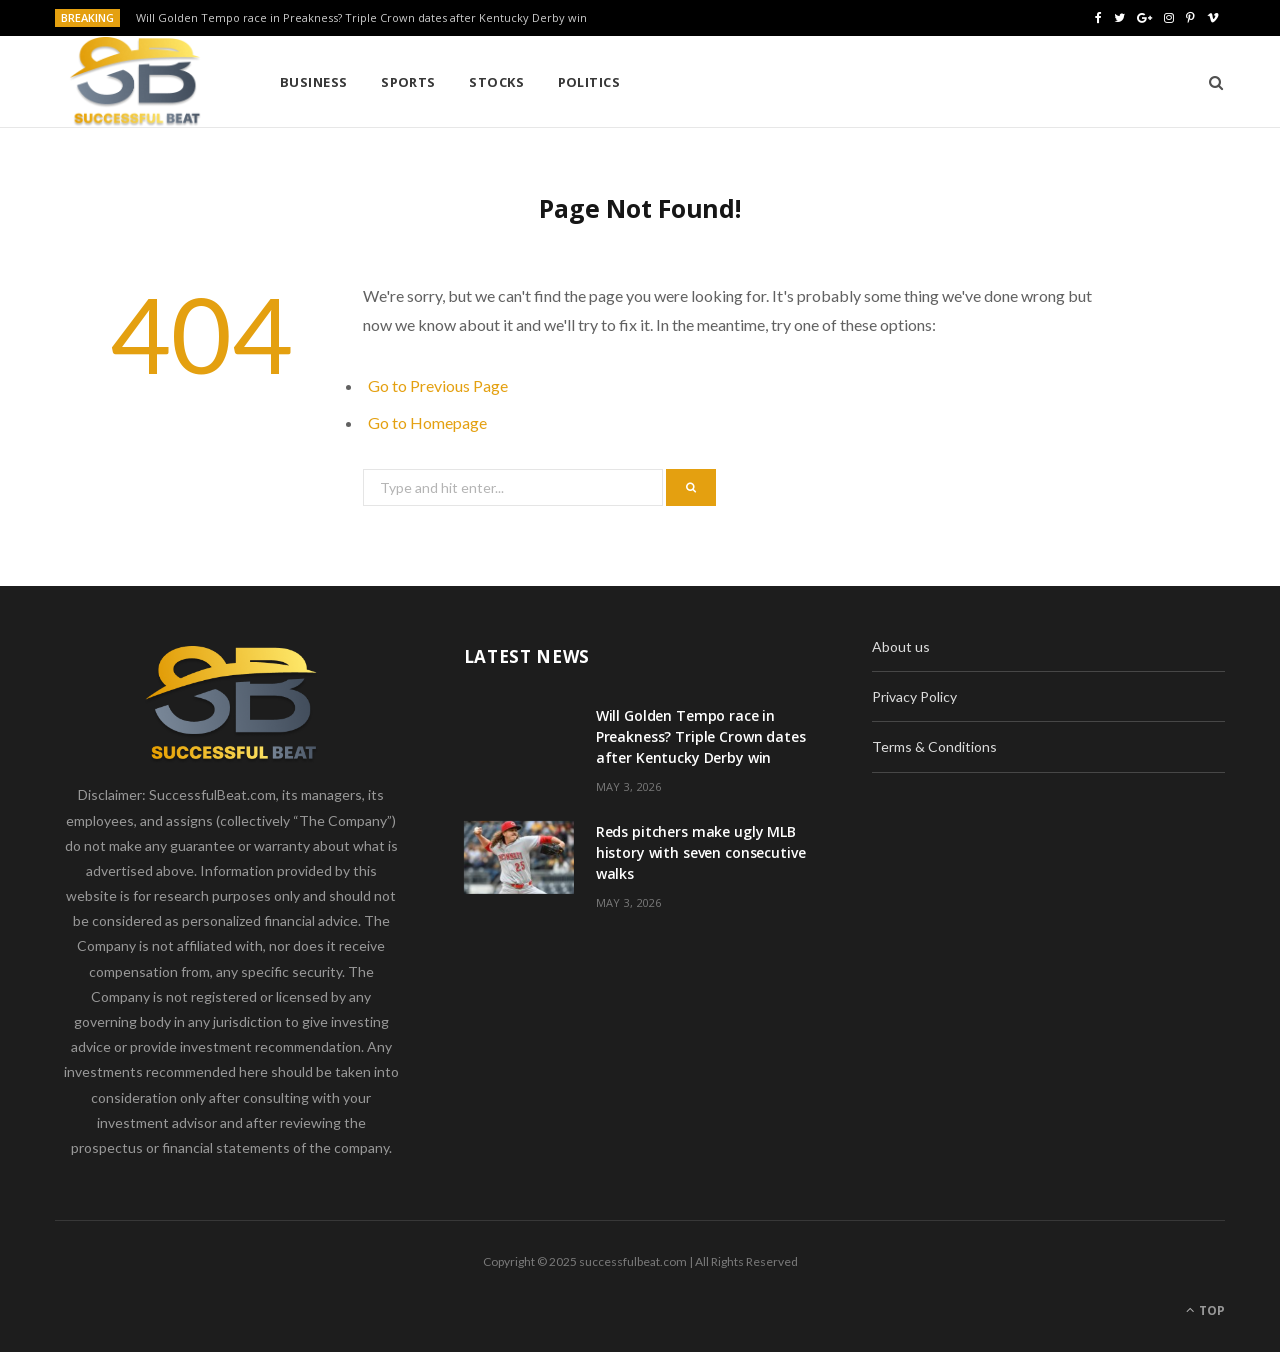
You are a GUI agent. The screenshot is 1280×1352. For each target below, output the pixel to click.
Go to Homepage (427, 422)
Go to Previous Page (438, 385)
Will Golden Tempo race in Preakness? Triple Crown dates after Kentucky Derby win (361, 18)
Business (314, 82)
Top (1205, 1310)
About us (901, 646)
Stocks (496, 82)
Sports (408, 82)
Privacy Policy (914, 696)
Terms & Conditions (934, 746)
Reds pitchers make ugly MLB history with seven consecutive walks (701, 852)
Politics (589, 82)
